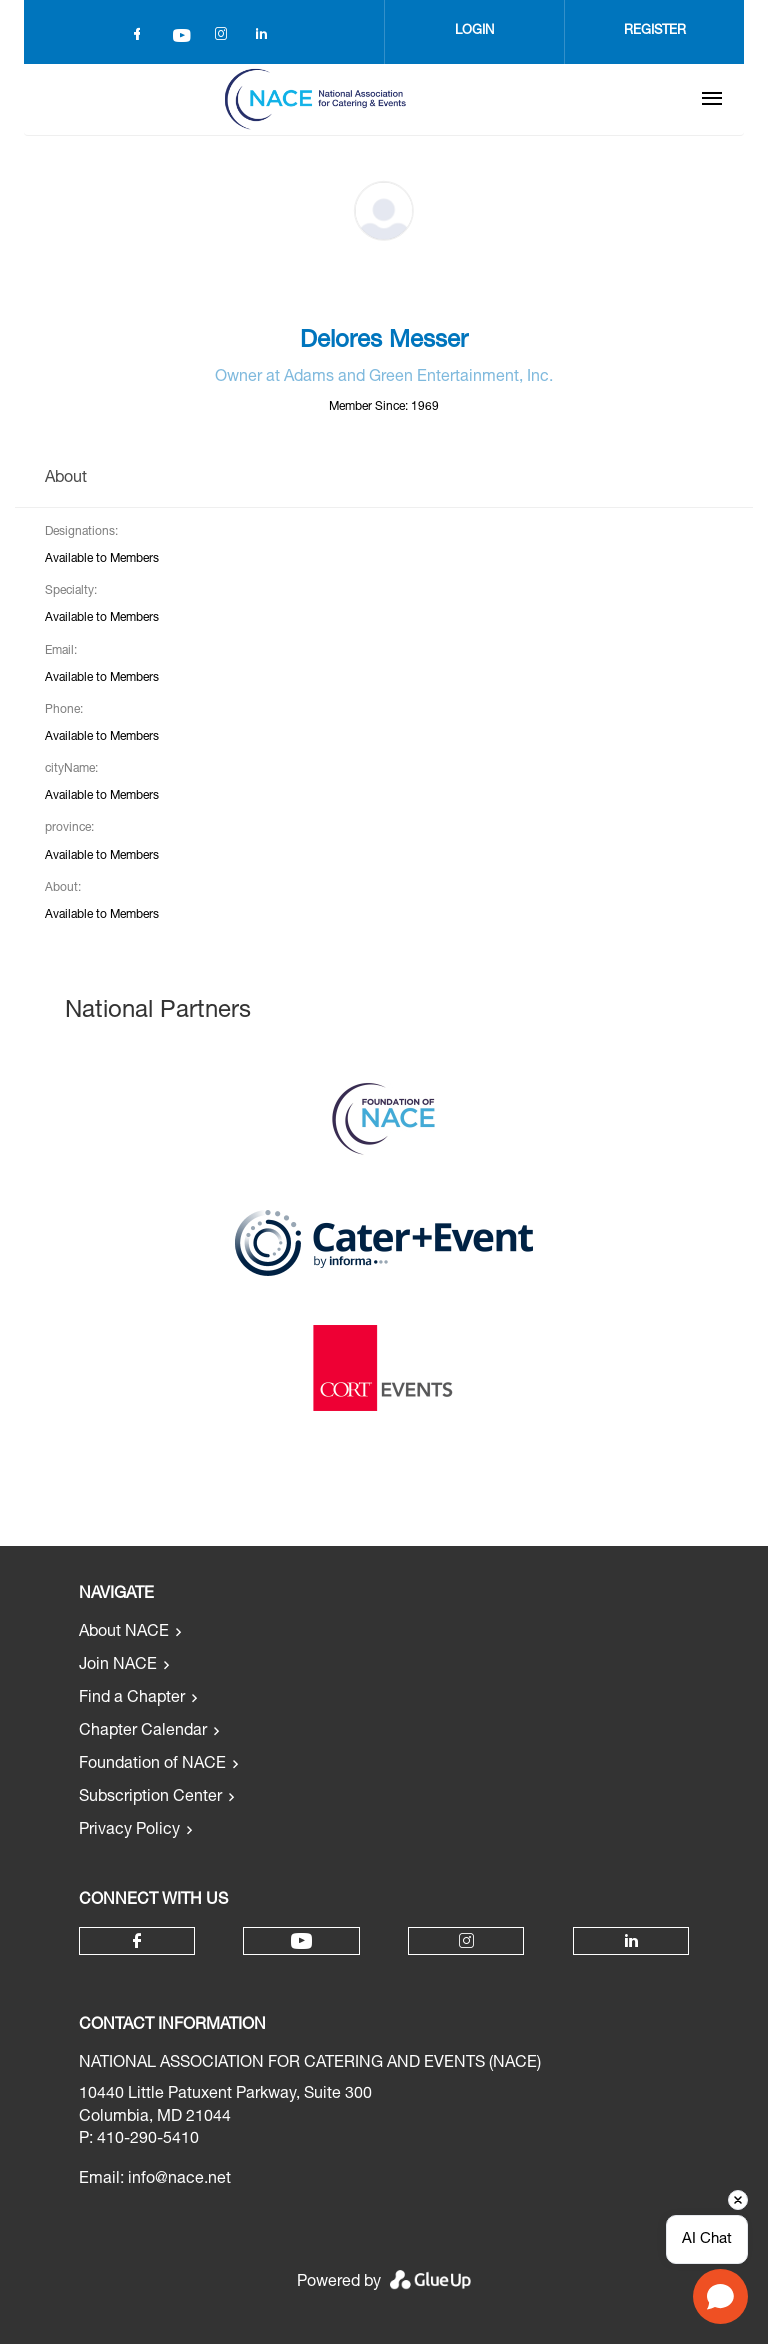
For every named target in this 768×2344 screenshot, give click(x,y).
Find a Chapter (132, 1699)
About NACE (124, 1633)
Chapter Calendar (143, 1732)
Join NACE (118, 1666)
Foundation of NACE (152, 1765)
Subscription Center (150, 1798)
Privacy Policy (129, 1831)
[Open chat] (720, 2296)
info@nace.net (179, 2180)
